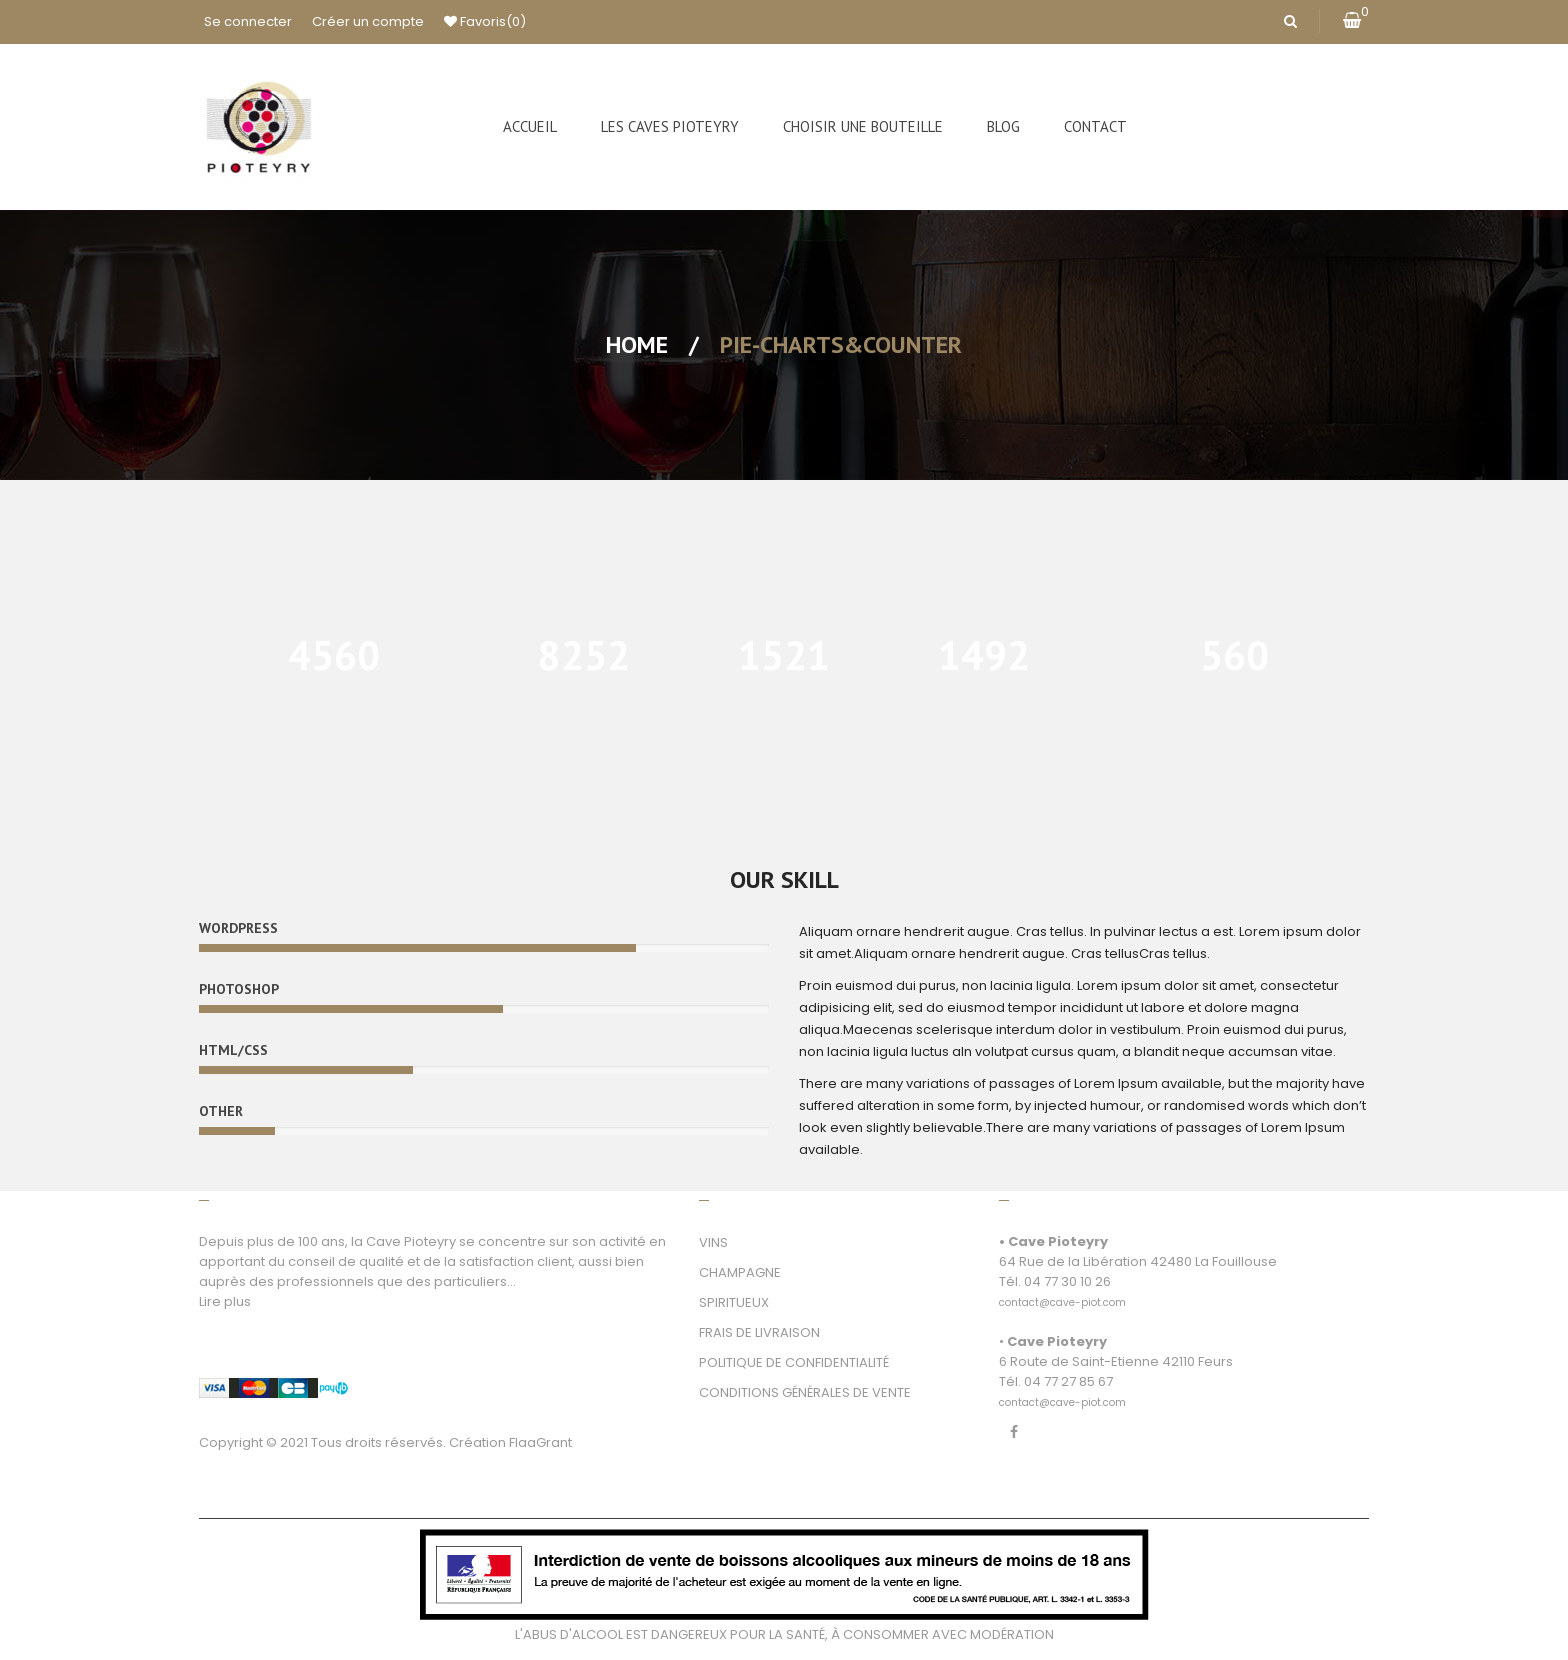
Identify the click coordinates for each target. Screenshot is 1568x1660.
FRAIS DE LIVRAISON (759, 1332)
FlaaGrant (540, 1442)
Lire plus (225, 1301)
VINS (713, 1242)
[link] (1062, 1291)
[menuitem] (530, 127)
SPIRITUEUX (734, 1302)
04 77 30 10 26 (1067, 1281)
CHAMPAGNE (740, 1272)
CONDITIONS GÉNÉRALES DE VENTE (805, 1392)
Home (637, 344)
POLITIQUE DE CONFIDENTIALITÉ (794, 1362)
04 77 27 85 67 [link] (1068, 1381)
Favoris (485, 22)
